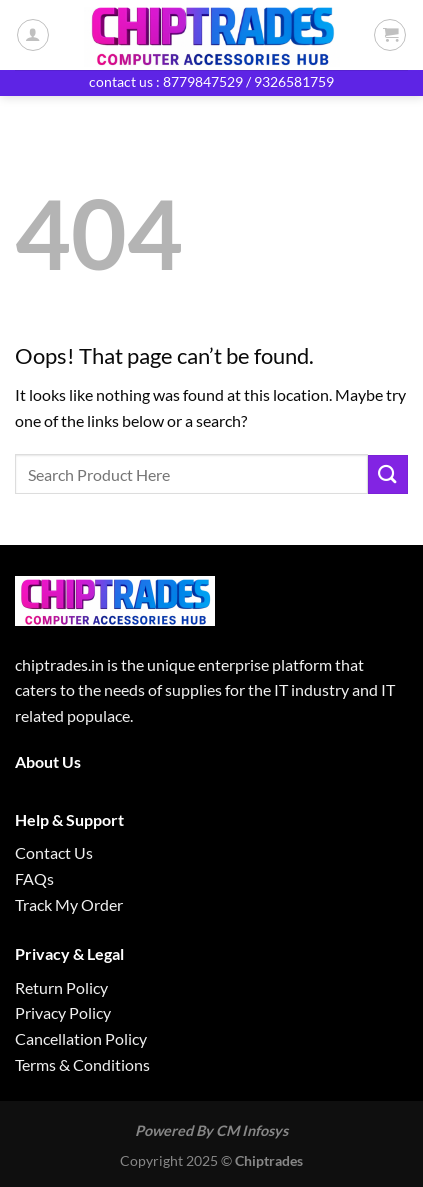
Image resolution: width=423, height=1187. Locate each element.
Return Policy (61, 987)
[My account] (33, 35)
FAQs (34, 878)
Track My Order (69, 904)
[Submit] (388, 474)
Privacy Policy (63, 1012)
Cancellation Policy (81, 1038)
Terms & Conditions (82, 1064)
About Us (48, 761)
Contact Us (54, 852)
